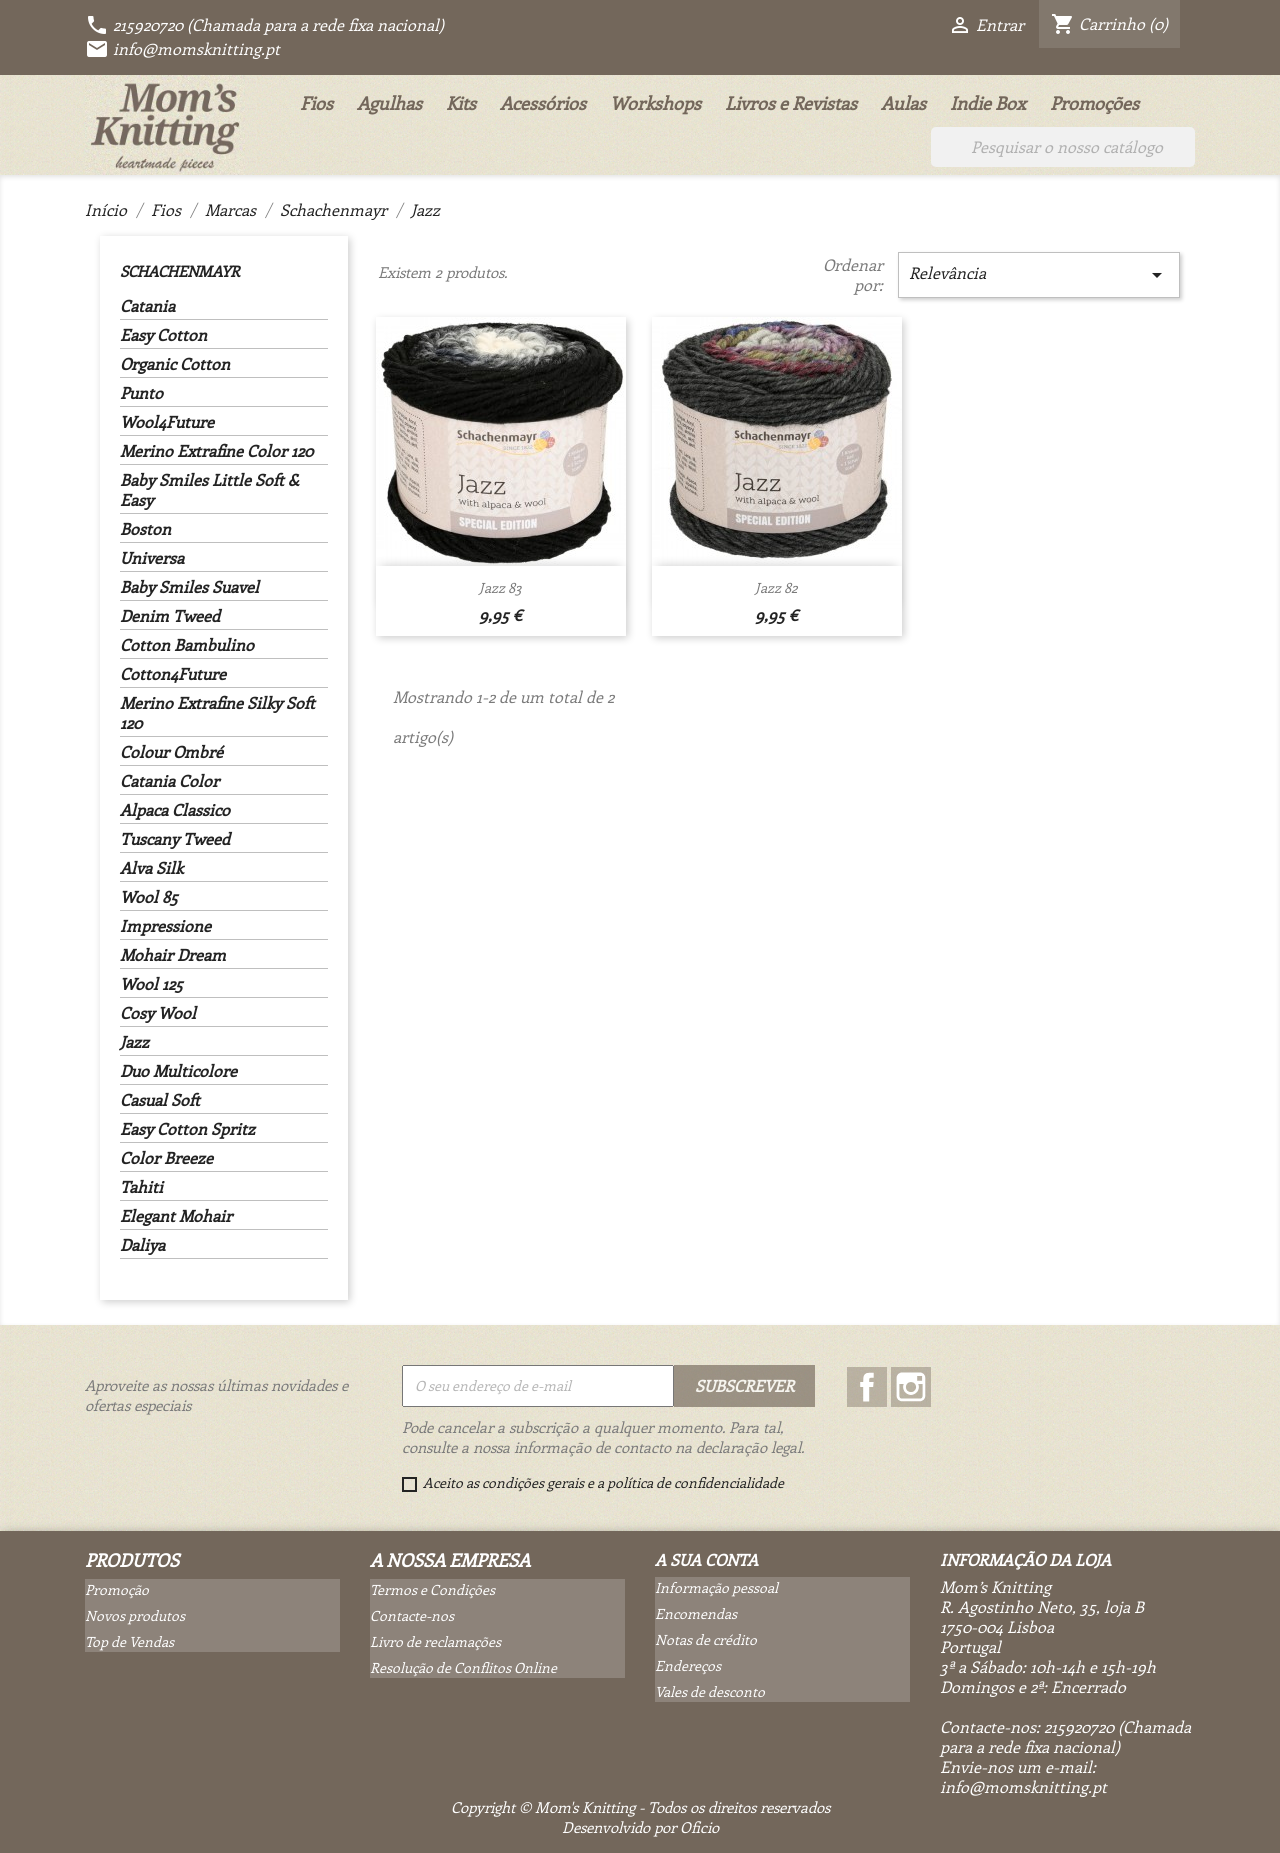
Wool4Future (167, 422)
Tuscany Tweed (175, 839)
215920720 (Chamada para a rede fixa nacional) (264, 24)
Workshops (655, 103)
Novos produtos (135, 1615)
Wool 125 (151, 984)
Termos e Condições (432, 1589)
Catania (147, 306)
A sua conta (706, 1559)
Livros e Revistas (791, 103)
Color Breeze (166, 1158)
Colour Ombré (171, 752)
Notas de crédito (706, 1639)
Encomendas (696, 1613)
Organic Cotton (175, 364)
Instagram (911, 1387)
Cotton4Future (173, 674)
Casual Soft (160, 1100)
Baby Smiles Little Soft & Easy (209, 490)
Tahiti (141, 1187)
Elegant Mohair (176, 1216)
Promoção (117, 1589)
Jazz (134, 1042)
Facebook (867, 1387)
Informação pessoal (716, 1587)
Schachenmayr (179, 271)
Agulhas (389, 103)
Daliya (142, 1245)
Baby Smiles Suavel (189, 587)
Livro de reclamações (435, 1641)
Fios (316, 103)
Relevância (1039, 274)
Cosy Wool (158, 1013)
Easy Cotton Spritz (187, 1129)
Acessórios (543, 103)
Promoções (1094, 103)
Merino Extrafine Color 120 (216, 451)
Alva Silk (151, 868)
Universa (152, 558)
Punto (141, 393)
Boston (145, 529)
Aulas (903, 103)
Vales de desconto (710, 1691)
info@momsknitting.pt (182, 48)
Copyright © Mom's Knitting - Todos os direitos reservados (640, 1807)
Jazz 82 (776, 587)
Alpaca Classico (175, 810)
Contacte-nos (412, 1615)
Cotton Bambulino (187, 645)
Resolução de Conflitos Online (463, 1667)
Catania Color (169, 781)
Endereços (688, 1665)
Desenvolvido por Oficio (640, 1827)
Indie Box (988, 103)
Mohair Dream (173, 955)
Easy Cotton (163, 335)
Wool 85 (149, 897)
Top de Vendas (129, 1641)
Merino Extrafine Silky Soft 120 (217, 713)
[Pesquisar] (1063, 147)
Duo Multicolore (178, 1071)
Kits (461, 103)
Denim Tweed (170, 616)
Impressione (165, 926)
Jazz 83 (500, 587)
